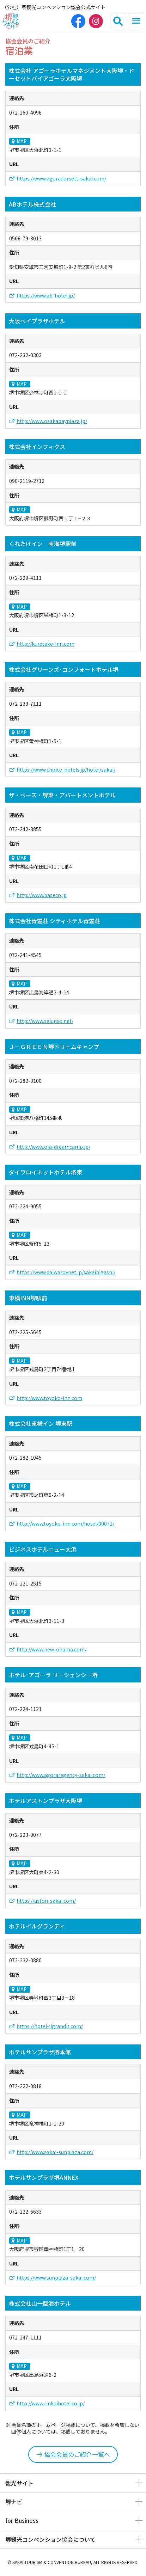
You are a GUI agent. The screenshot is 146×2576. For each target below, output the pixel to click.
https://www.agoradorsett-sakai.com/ (61, 178)
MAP (22, 141)
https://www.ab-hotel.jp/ (46, 295)
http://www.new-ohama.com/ (51, 1649)
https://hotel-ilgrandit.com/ (50, 2026)
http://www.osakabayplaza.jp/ (52, 421)
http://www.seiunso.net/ (45, 1021)
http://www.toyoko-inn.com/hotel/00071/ (65, 1523)
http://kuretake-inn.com (45, 643)
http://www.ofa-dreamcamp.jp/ (53, 1146)
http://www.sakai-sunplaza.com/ (55, 2152)
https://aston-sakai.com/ (46, 1900)
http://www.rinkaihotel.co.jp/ (51, 2403)
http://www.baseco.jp (42, 895)
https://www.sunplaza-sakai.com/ (56, 2277)
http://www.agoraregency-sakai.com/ (61, 1775)
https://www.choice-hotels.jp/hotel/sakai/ (66, 769)
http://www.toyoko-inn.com (49, 1398)
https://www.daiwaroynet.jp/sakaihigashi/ (66, 1272)
